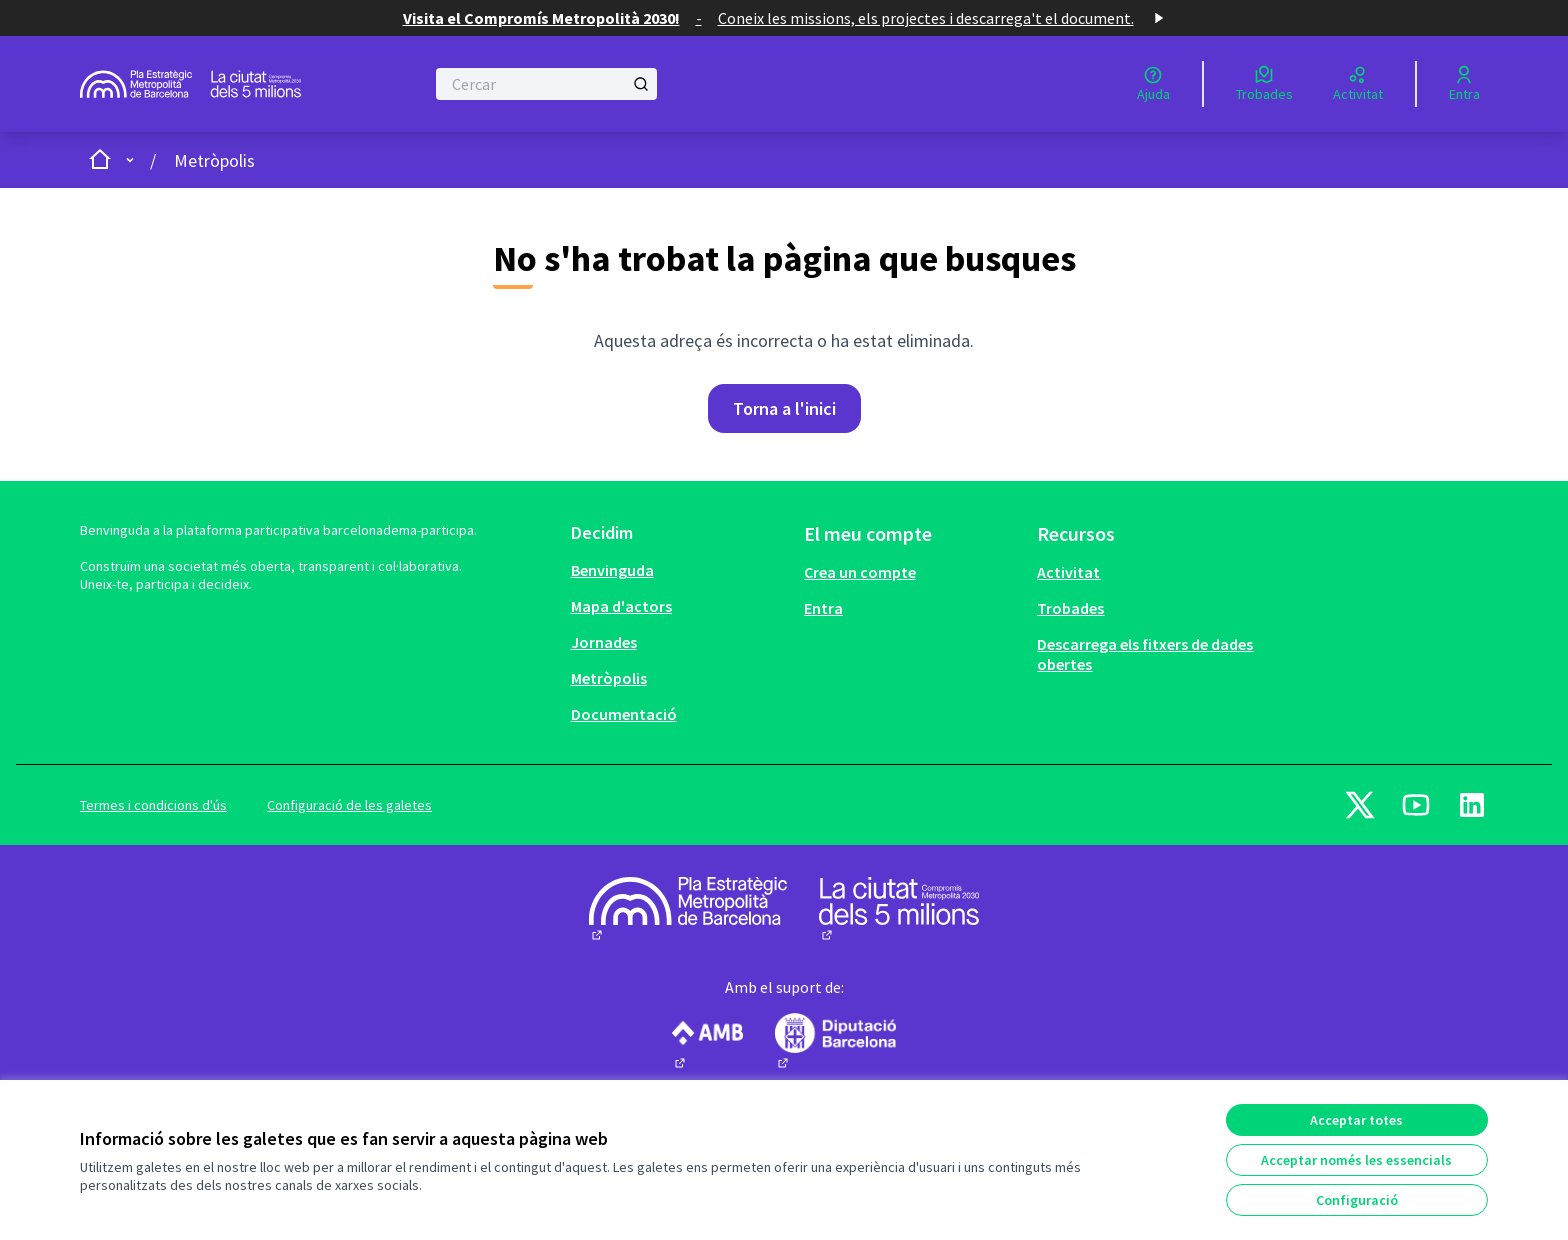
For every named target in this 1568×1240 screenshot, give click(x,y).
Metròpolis (214, 160)
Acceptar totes (1356, 1120)
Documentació (624, 714)
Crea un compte (860, 572)
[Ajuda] (1153, 84)
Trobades (1070, 608)
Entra (823, 608)
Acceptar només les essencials (1356, 1160)
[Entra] (1464, 84)
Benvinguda (612, 570)
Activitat (1068, 572)
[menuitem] (679, 570)
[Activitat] (1358, 84)
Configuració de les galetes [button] (349, 805)
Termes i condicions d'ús (153, 805)
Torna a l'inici (784, 408)
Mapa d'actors (621, 606)
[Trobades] (1264, 84)
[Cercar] (546, 84)
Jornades (604, 642)
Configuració (1357, 1200)
